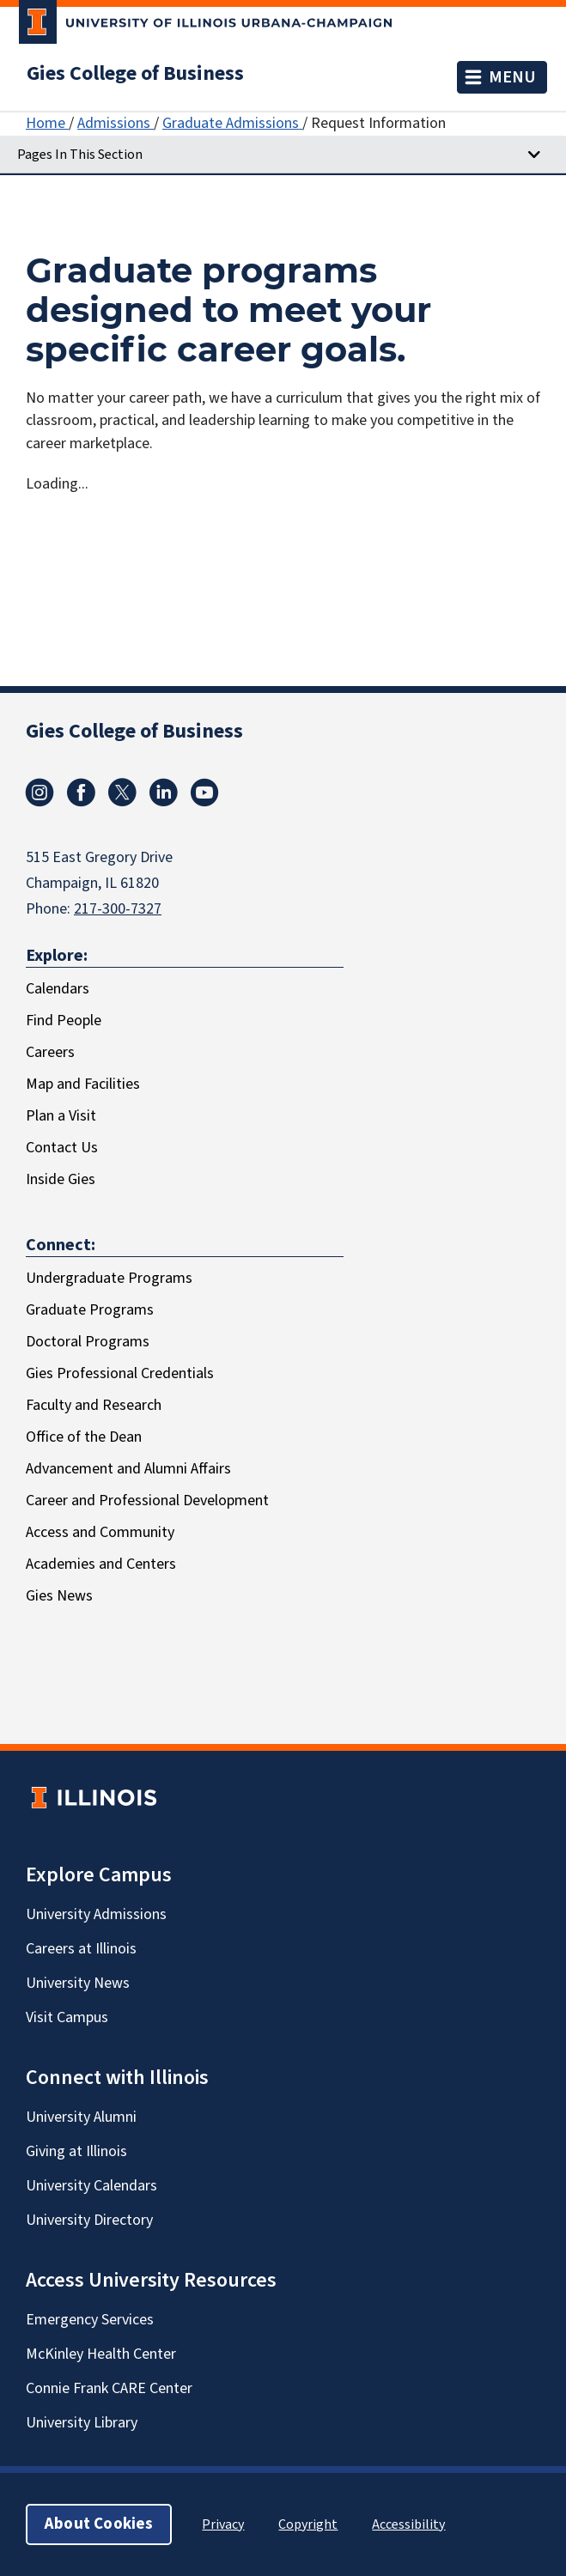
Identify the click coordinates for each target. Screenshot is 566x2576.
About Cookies (99, 2524)
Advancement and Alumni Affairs (128, 1468)
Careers (50, 1052)
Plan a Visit (61, 1116)
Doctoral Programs (87, 1341)
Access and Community (100, 1532)
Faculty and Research (93, 1405)
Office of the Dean (84, 1437)
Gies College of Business (135, 74)
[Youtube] (204, 802)
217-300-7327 (117, 909)
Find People (63, 1020)
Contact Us (62, 1147)
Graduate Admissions (232, 123)
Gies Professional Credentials (120, 1373)
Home (47, 123)
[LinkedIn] (163, 802)
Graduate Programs (90, 1310)
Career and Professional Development (147, 1500)
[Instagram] (39, 802)
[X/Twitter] (122, 802)
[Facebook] (81, 802)
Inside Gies (60, 1179)
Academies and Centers (101, 1564)
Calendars (57, 988)
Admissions (115, 123)
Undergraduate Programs (109, 1278)
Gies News (59, 1596)
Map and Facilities (83, 1084)
